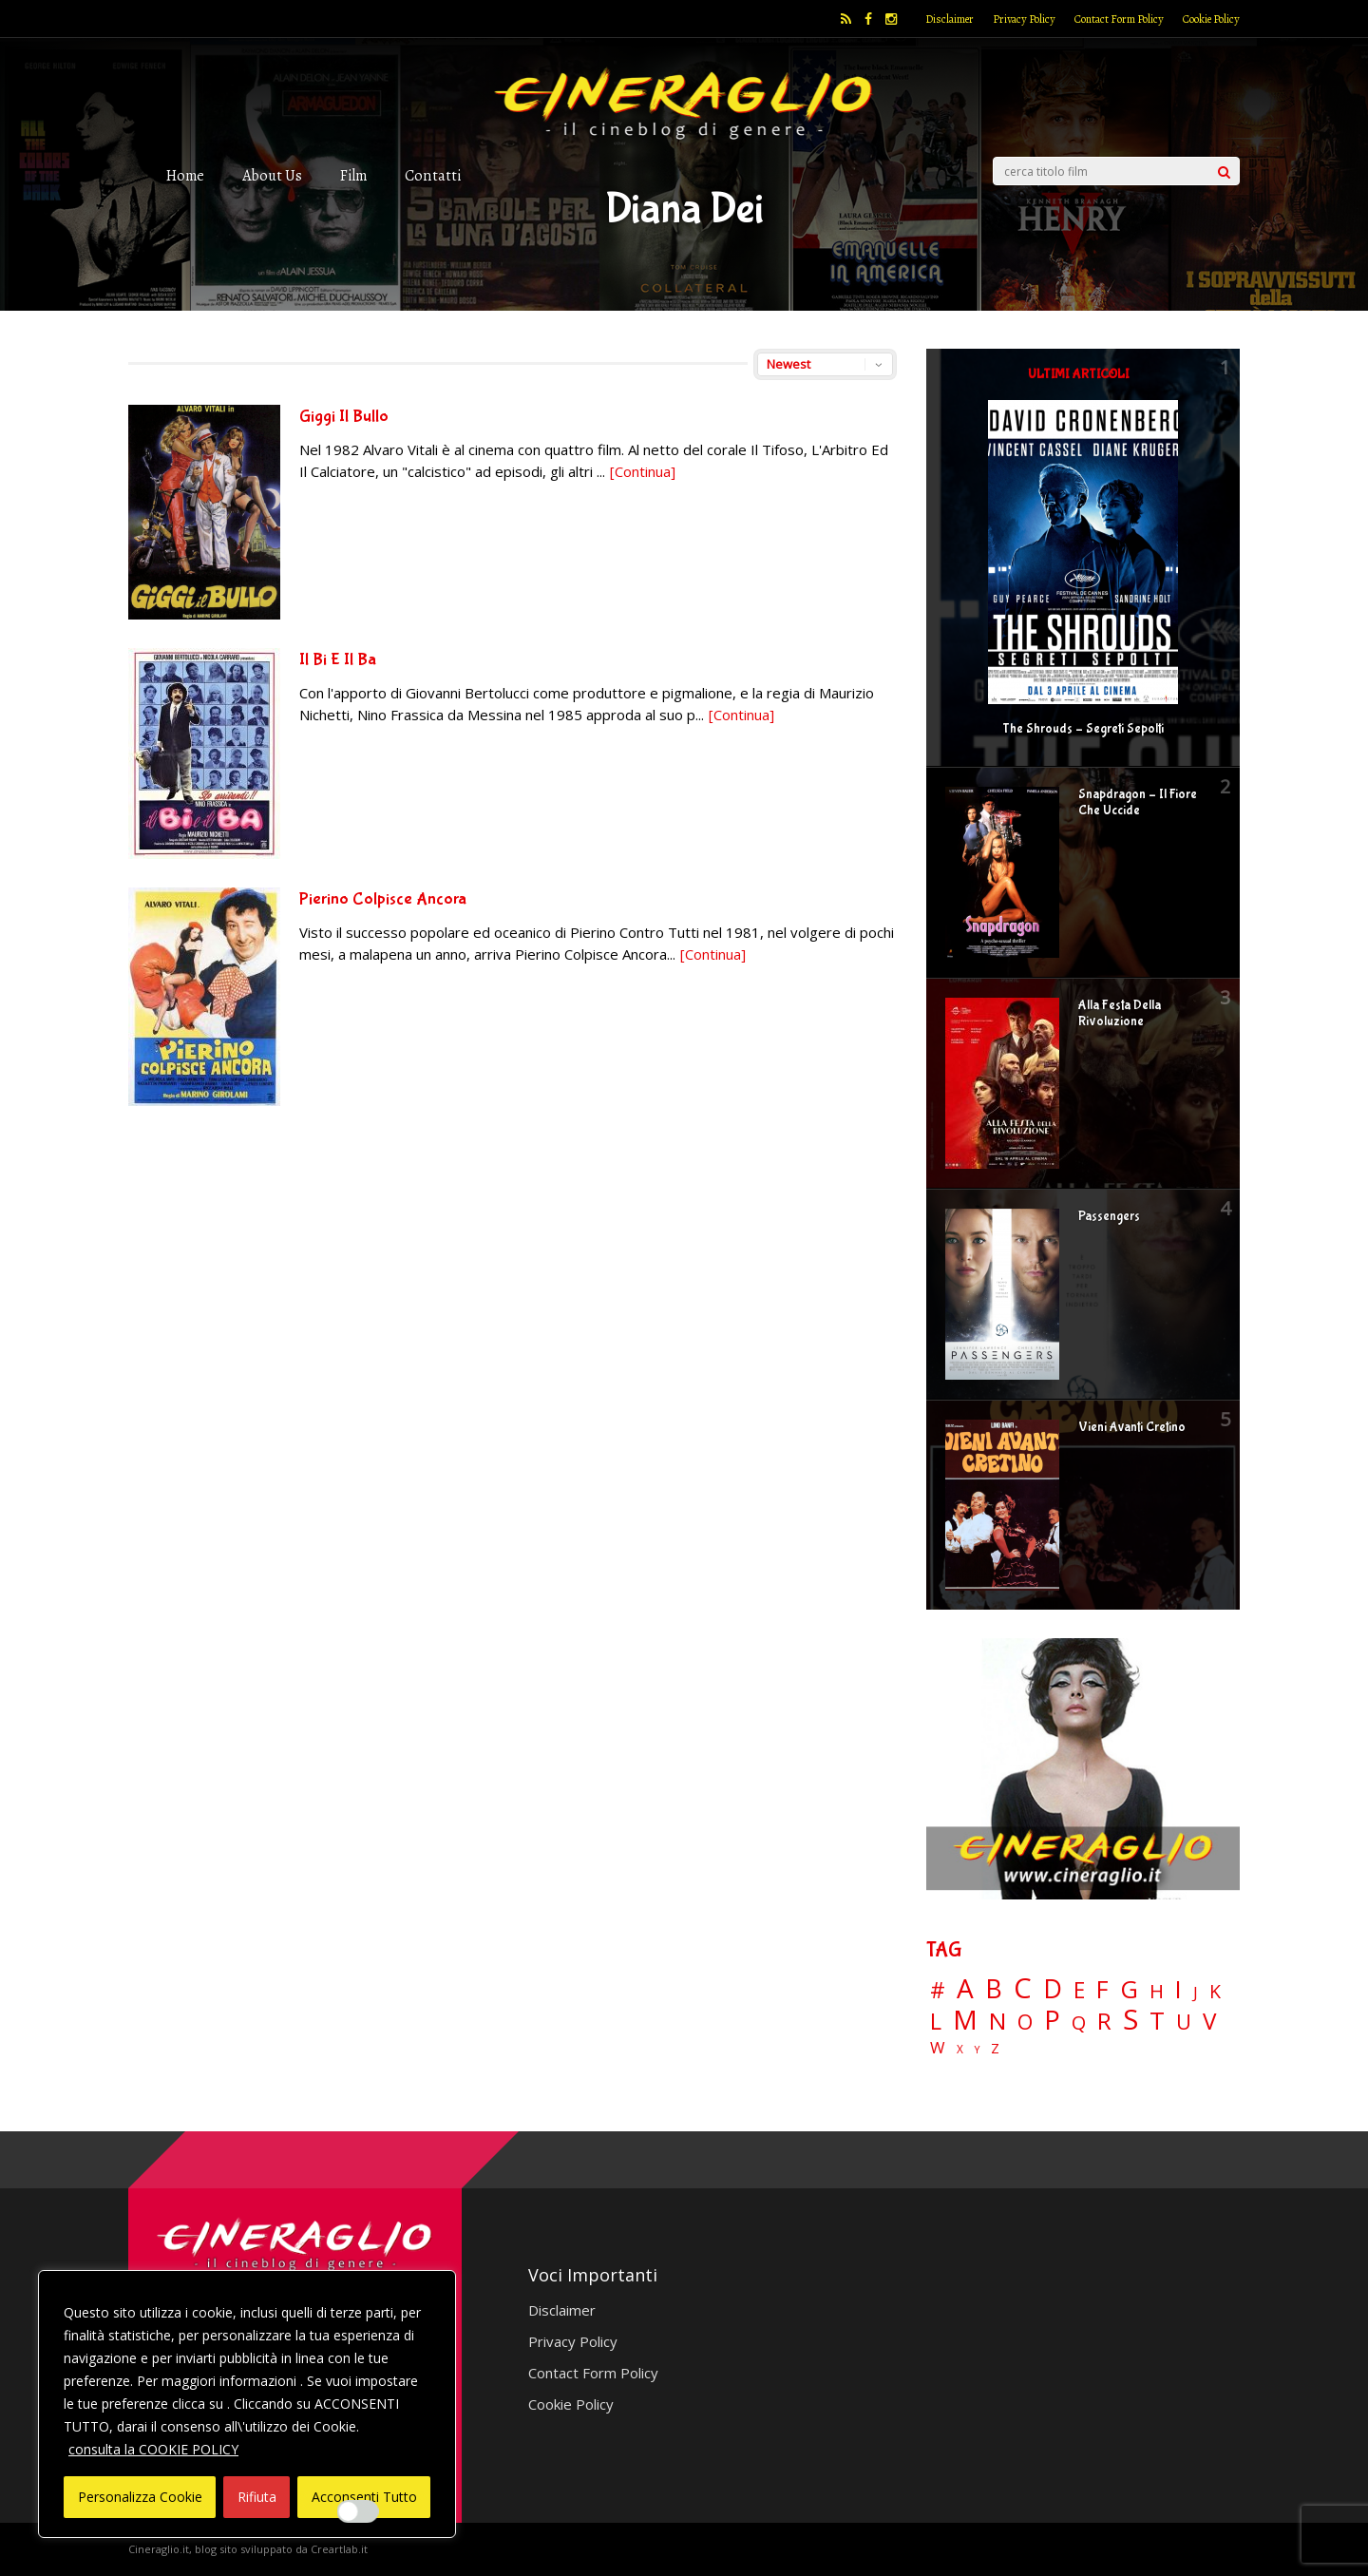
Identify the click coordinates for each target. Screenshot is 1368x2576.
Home (185, 175)
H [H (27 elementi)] (1157, 1991)
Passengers (1109, 1216)
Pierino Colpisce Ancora (382, 899)
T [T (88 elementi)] (1157, 2021)
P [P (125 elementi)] (1052, 2019)
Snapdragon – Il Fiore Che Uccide (1137, 802)
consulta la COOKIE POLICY (153, 2449)
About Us (272, 175)
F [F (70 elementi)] (1102, 1990)
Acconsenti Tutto (364, 2497)
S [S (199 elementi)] (1130, 2019)
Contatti (433, 175)
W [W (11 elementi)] (937, 2048)
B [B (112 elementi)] (993, 1989)
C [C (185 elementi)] (1023, 1988)
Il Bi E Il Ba (337, 660)
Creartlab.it (339, 2549)
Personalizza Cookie (140, 2497)
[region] (247, 2404)
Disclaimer (949, 19)
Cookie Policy (1211, 19)
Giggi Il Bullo (344, 417)
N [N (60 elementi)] (997, 2021)
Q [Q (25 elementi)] (1079, 2022)
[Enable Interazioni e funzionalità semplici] (358, 2511)
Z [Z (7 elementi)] (995, 2048)
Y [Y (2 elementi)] (977, 2050)
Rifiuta (257, 2497)
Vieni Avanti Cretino (1132, 1427)
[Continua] (642, 471)
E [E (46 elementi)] (1079, 1991)
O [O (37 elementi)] (1025, 2022)
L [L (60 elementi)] (935, 2021)
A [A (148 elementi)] (965, 1988)
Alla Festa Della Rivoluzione (1119, 1013)
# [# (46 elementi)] (937, 1991)
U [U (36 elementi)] (1183, 2022)
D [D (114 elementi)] (1052, 1989)
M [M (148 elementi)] (965, 2019)
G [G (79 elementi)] (1129, 1989)
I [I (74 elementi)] (1178, 1989)
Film (353, 175)
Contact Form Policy (1119, 19)
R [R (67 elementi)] (1104, 2021)
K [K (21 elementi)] (1215, 1991)
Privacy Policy (1024, 19)
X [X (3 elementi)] (960, 2049)
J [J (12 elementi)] (1195, 1992)
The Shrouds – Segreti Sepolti (1083, 728)
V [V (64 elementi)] (1209, 2021)
